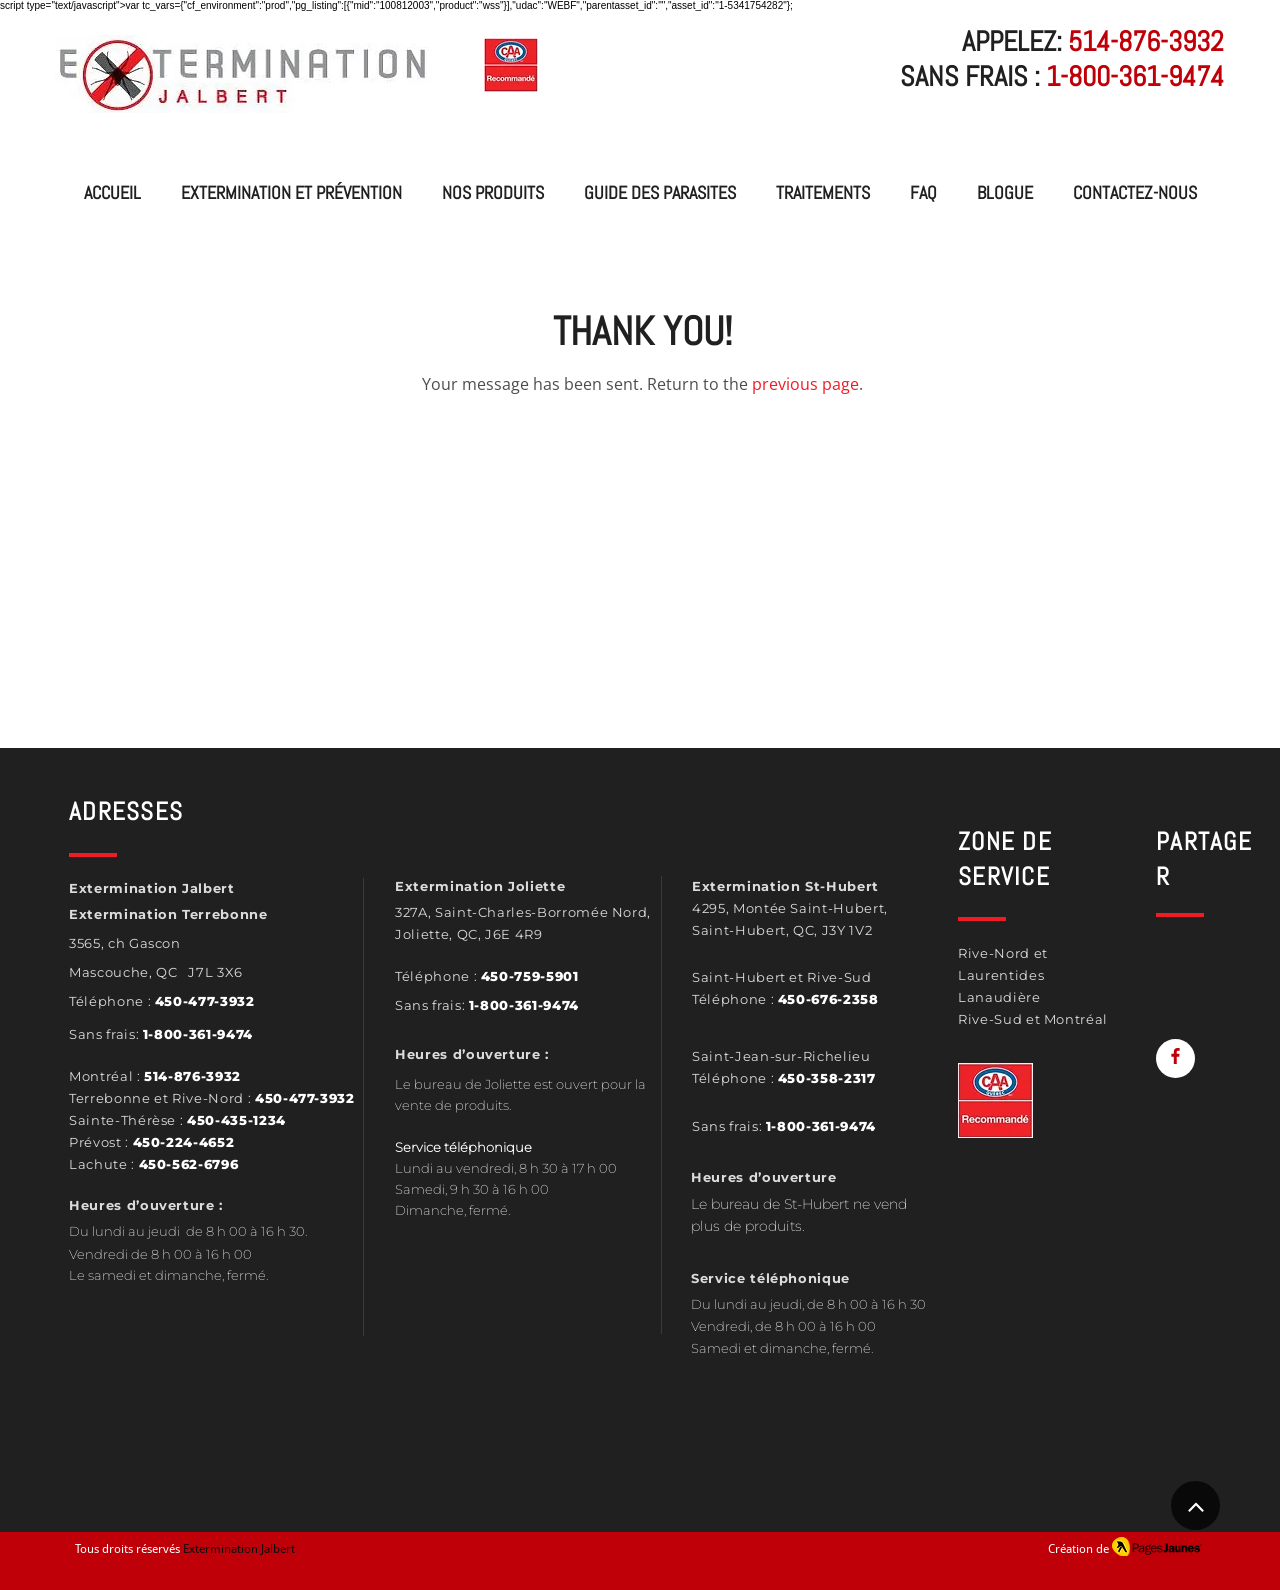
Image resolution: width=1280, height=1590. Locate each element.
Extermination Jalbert (239, 1549)
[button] (493, 193)
